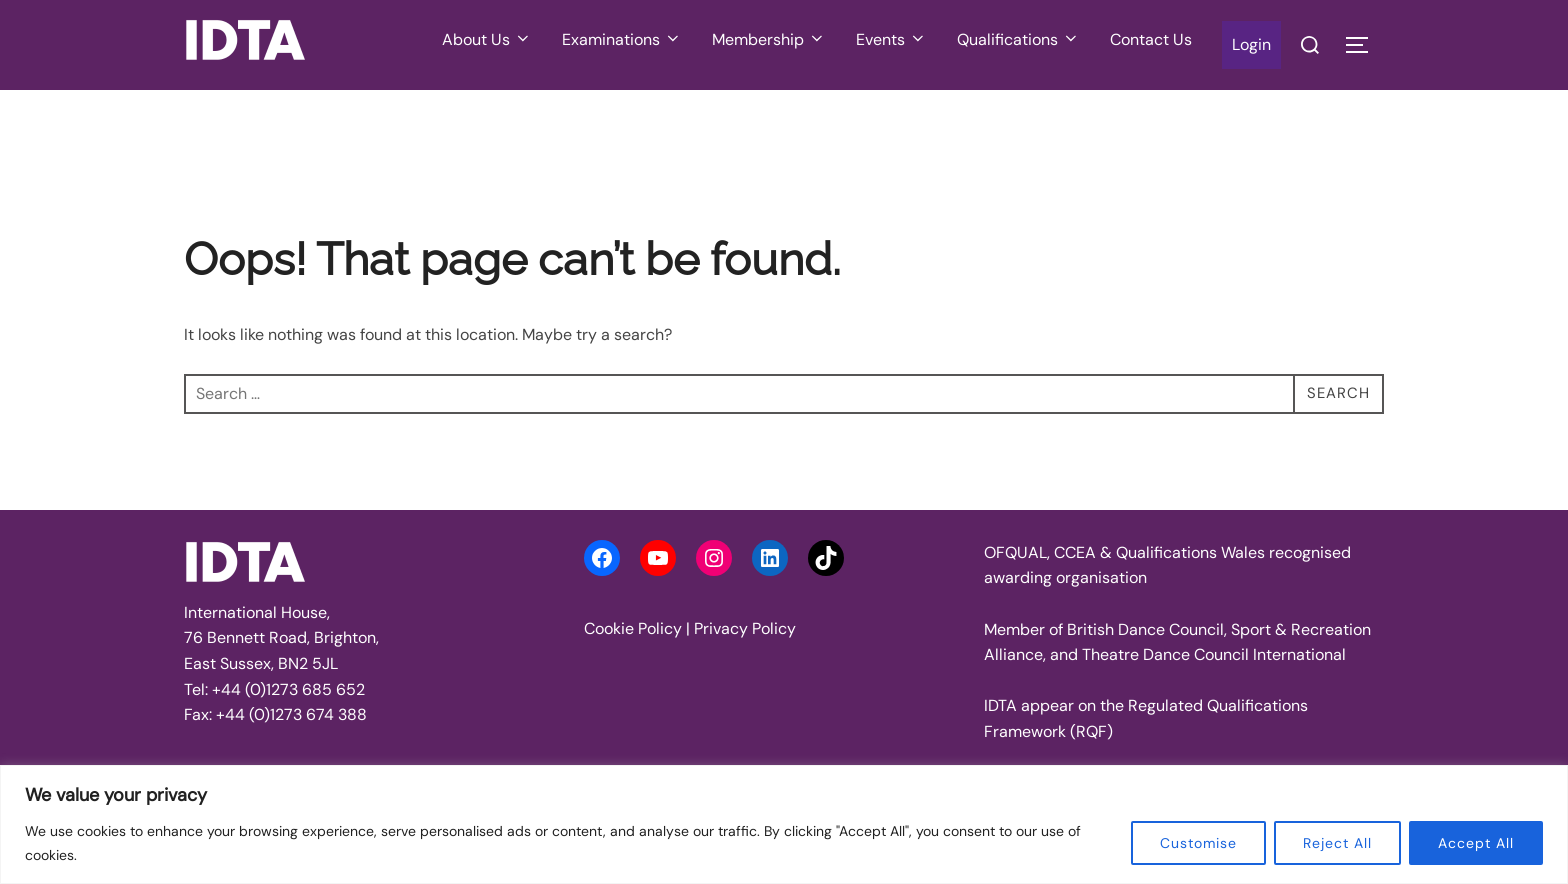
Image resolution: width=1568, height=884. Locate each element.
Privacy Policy (745, 628)
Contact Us (1151, 39)
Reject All (1337, 843)
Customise (1198, 843)
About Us (487, 39)
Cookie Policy (633, 628)
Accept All (1476, 843)
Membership (769, 39)
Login (1251, 44)
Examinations (622, 39)
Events (891, 39)
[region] (784, 824)
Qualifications (1018, 39)
